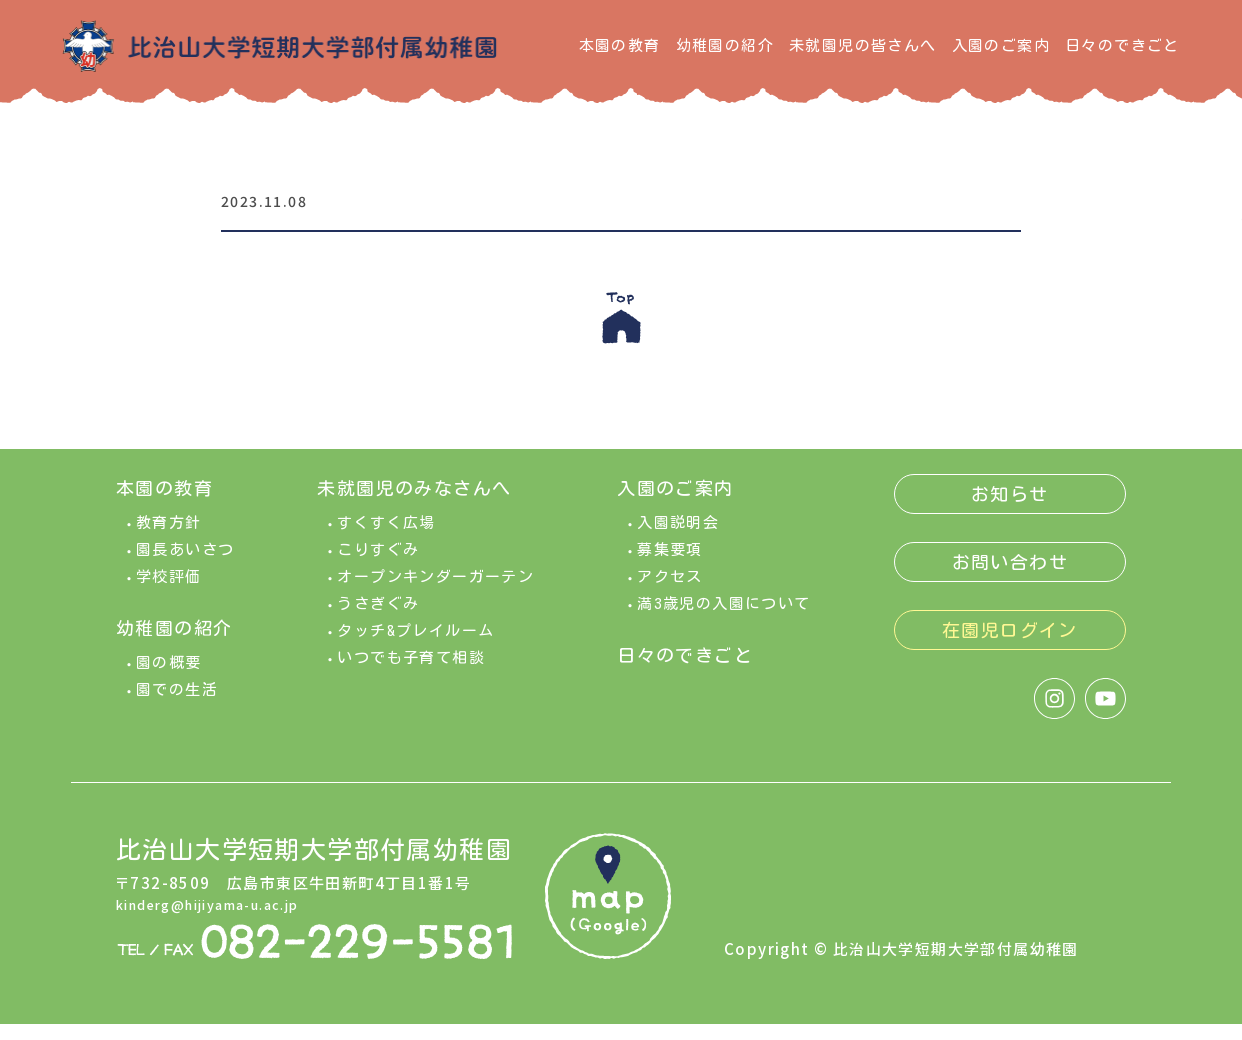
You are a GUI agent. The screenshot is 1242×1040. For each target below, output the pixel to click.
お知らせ (1010, 510)
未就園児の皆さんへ (863, 45)
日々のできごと (1122, 45)
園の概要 (169, 678)
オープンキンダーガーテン (435, 592)
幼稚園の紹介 (725, 45)
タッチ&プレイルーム (415, 646)
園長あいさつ (185, 565)
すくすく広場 (386, 538)
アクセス (670, 592)
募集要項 (670, 565)
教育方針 (169, 538)
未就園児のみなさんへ (414, 504)
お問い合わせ (1010, 578)
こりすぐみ (378, 565)
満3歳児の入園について (723, 619)
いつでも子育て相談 (411, 673)
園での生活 (177, 705)
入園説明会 (678, 538)
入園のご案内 (1001, 45)
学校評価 (169, 592)
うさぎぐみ (378, 619)
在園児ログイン (1010, 646)
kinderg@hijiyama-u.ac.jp (225, 919)
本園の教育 (620, 45)
